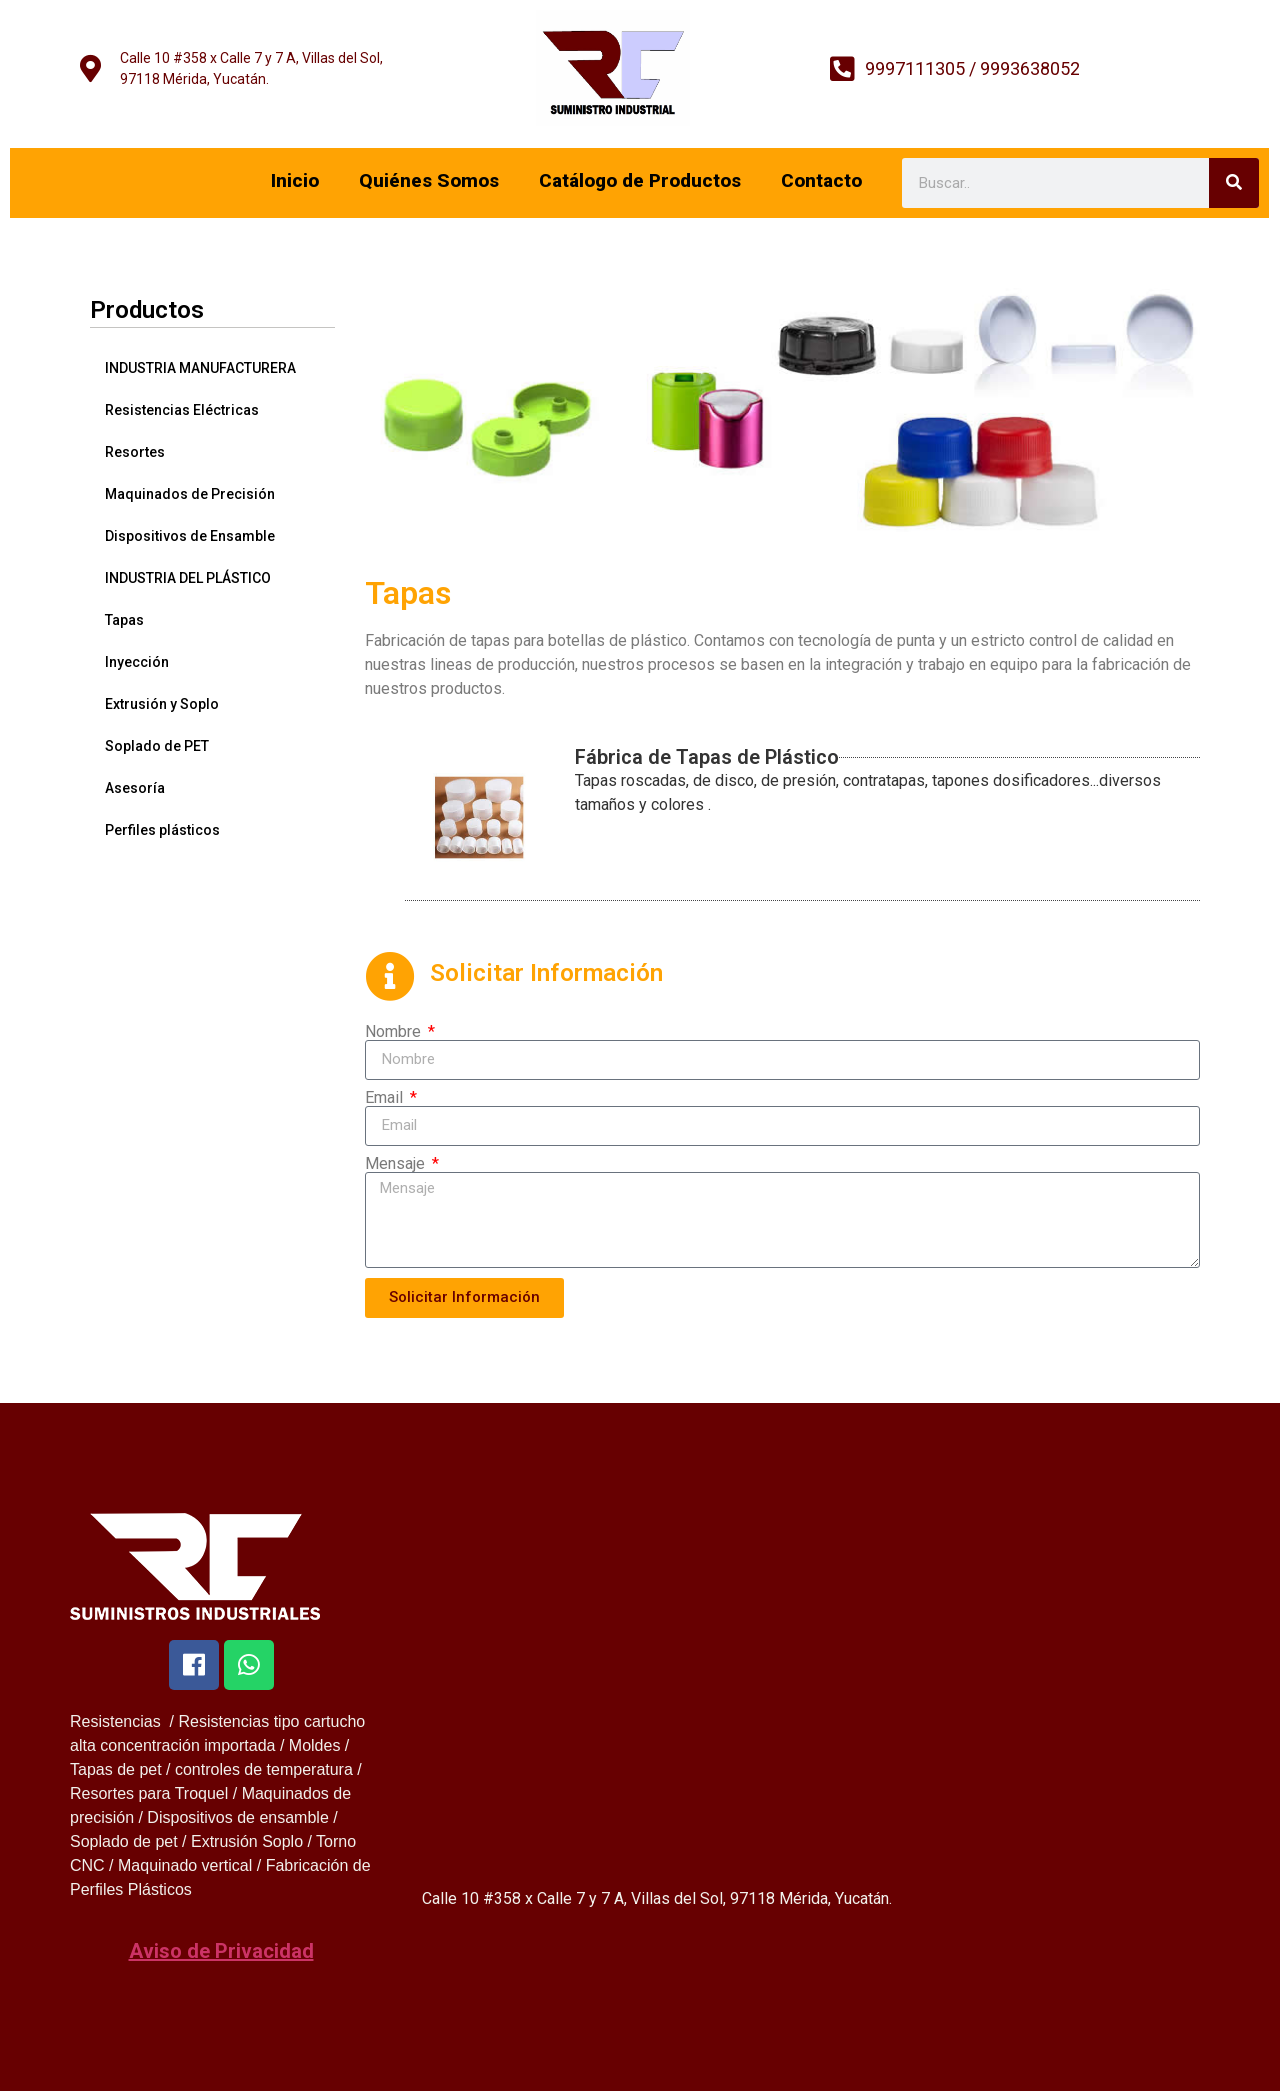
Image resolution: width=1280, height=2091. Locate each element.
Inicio (295, 180)
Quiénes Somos (429, 180)
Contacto (821, 180)
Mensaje (397, 1164)
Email (386, 1098)
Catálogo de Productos (640, 180)
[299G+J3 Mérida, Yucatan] (811, 1717)
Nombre (395, 1032)
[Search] (1234, 183)
